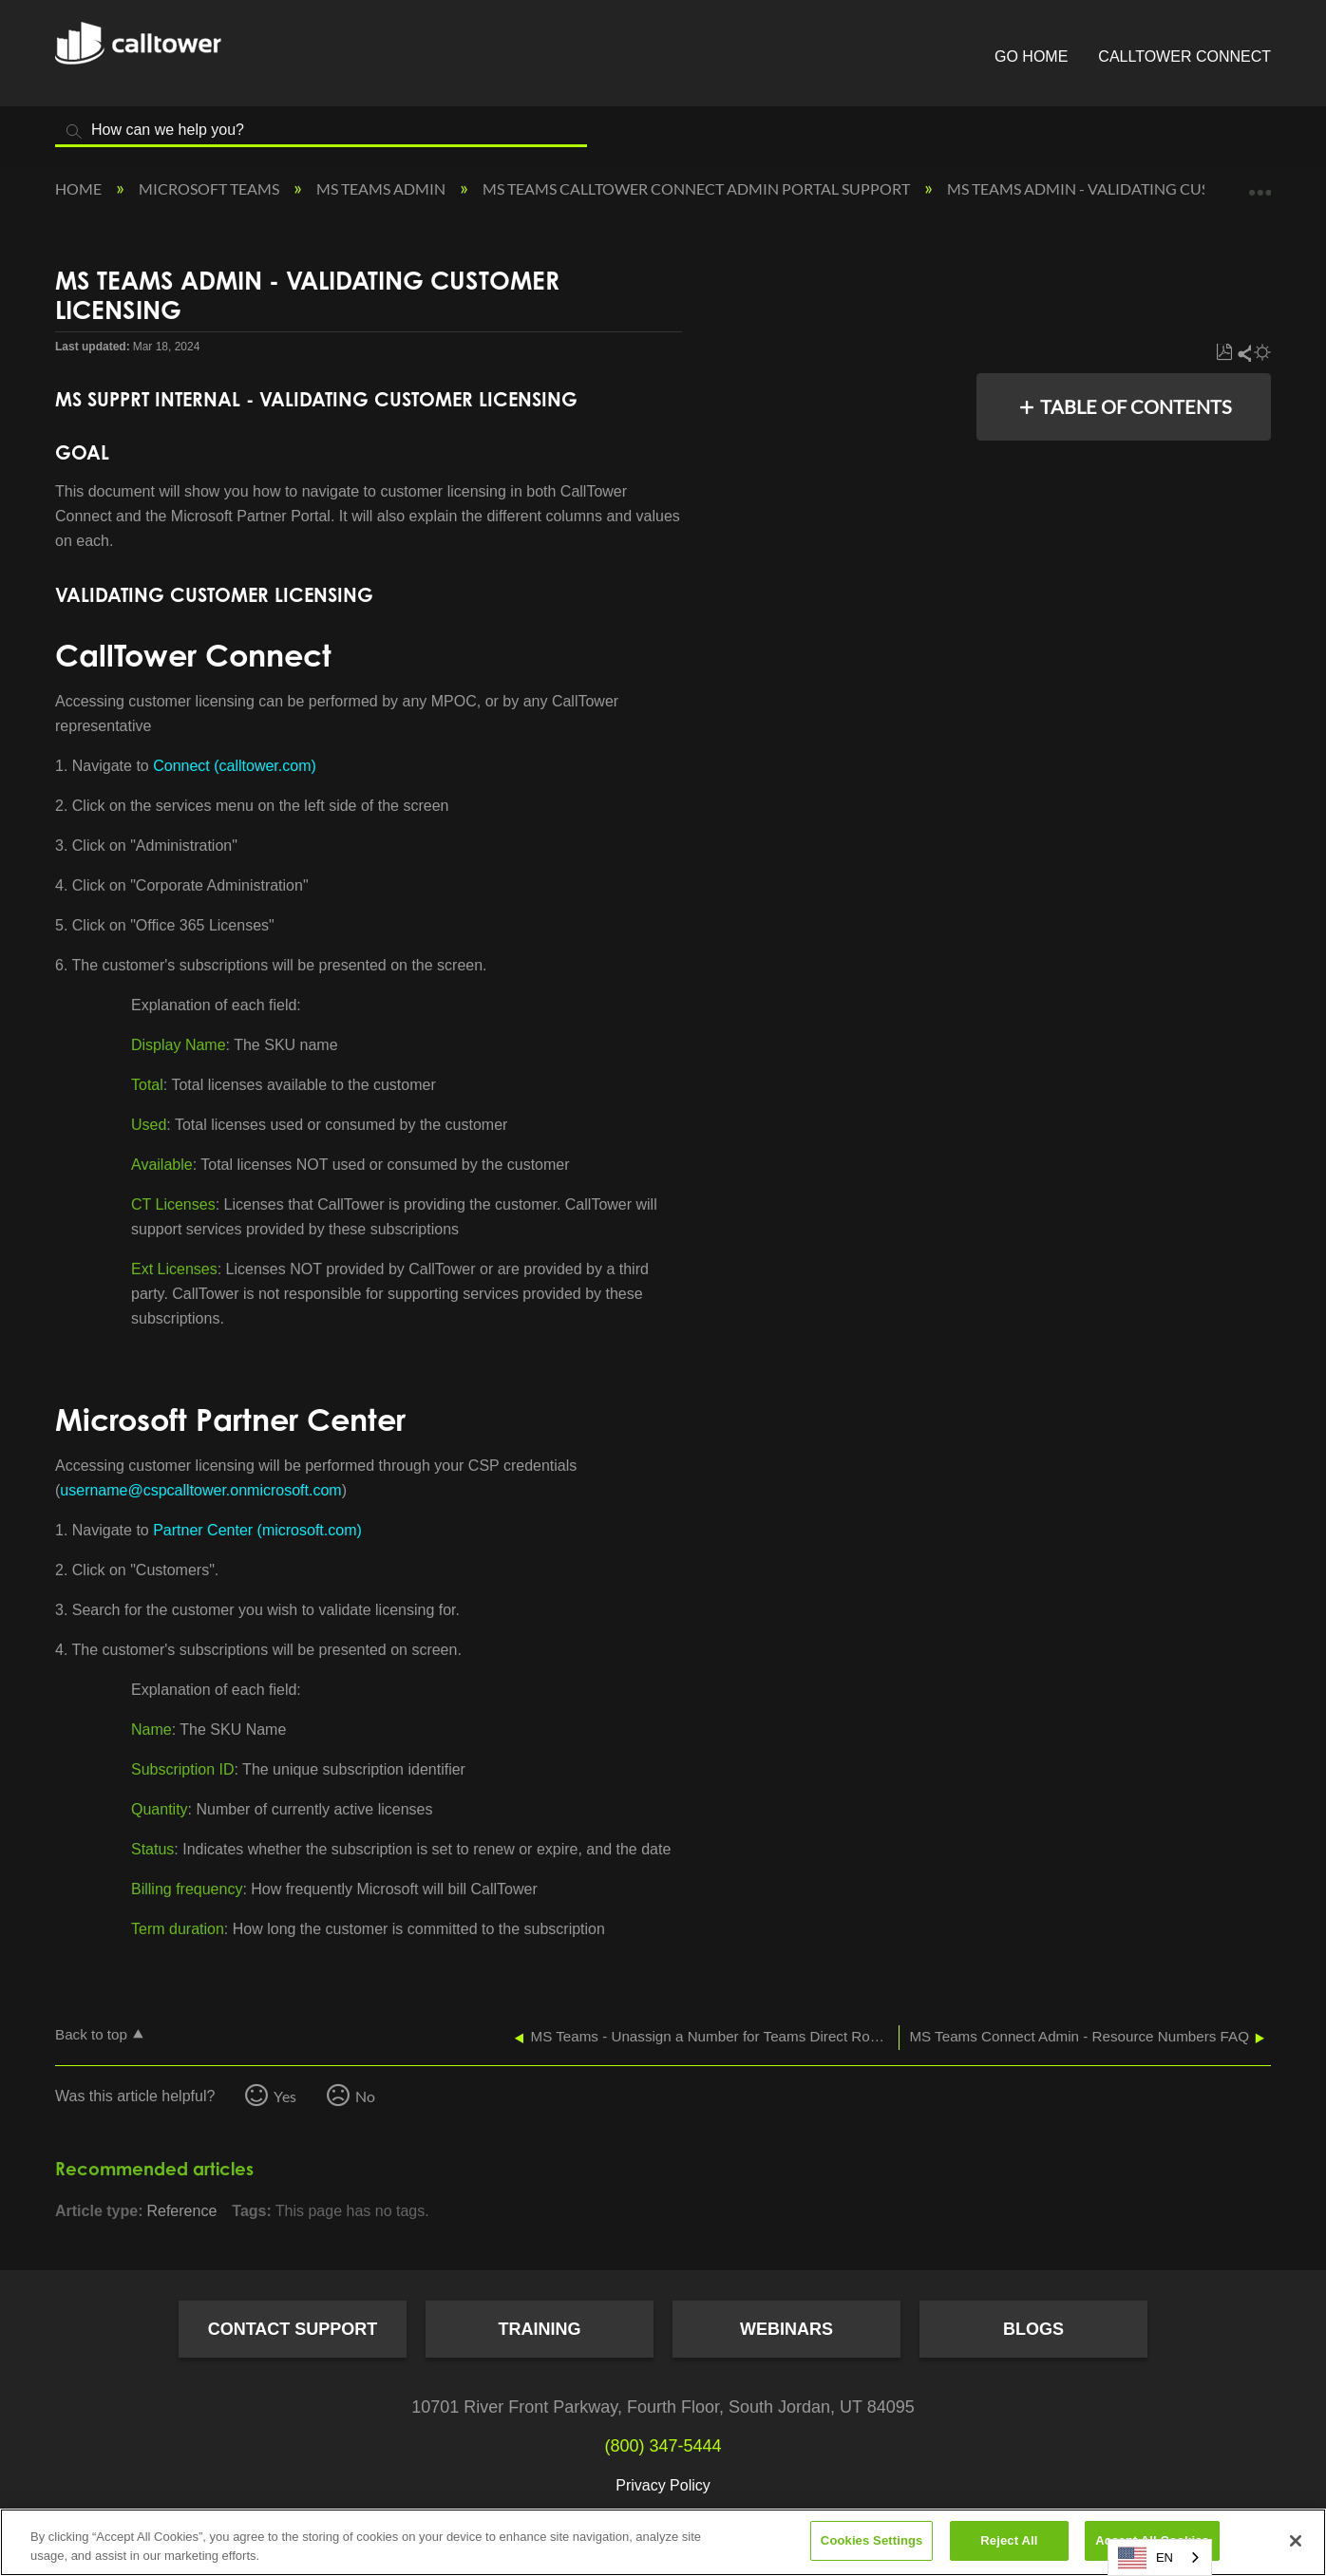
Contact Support (293, 2329)
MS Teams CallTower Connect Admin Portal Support (698, 188)
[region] (663, 2542)
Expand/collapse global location (1259, 183)
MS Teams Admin (382, 188)
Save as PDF (1224, 353)
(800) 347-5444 (662, 2445)
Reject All (1008, 2540)
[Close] (1296, 2541)
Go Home (1031, 56)
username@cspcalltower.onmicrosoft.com (200, 1490)
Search (74, 131)
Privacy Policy (663, 2485)
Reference (181, 2211)
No (365, 2096)
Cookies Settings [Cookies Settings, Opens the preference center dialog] (872, 2540)
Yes (285, 2096)
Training (540, 2329)
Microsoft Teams (210, 188)
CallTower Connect (1184, 56)
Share (1243, 353)
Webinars (786, 2329)
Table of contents (1136, 406)
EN (1145, 2558)
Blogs (1033, 2329)
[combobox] (1160, 2557)
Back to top (91, 2034)
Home (79, 188)
